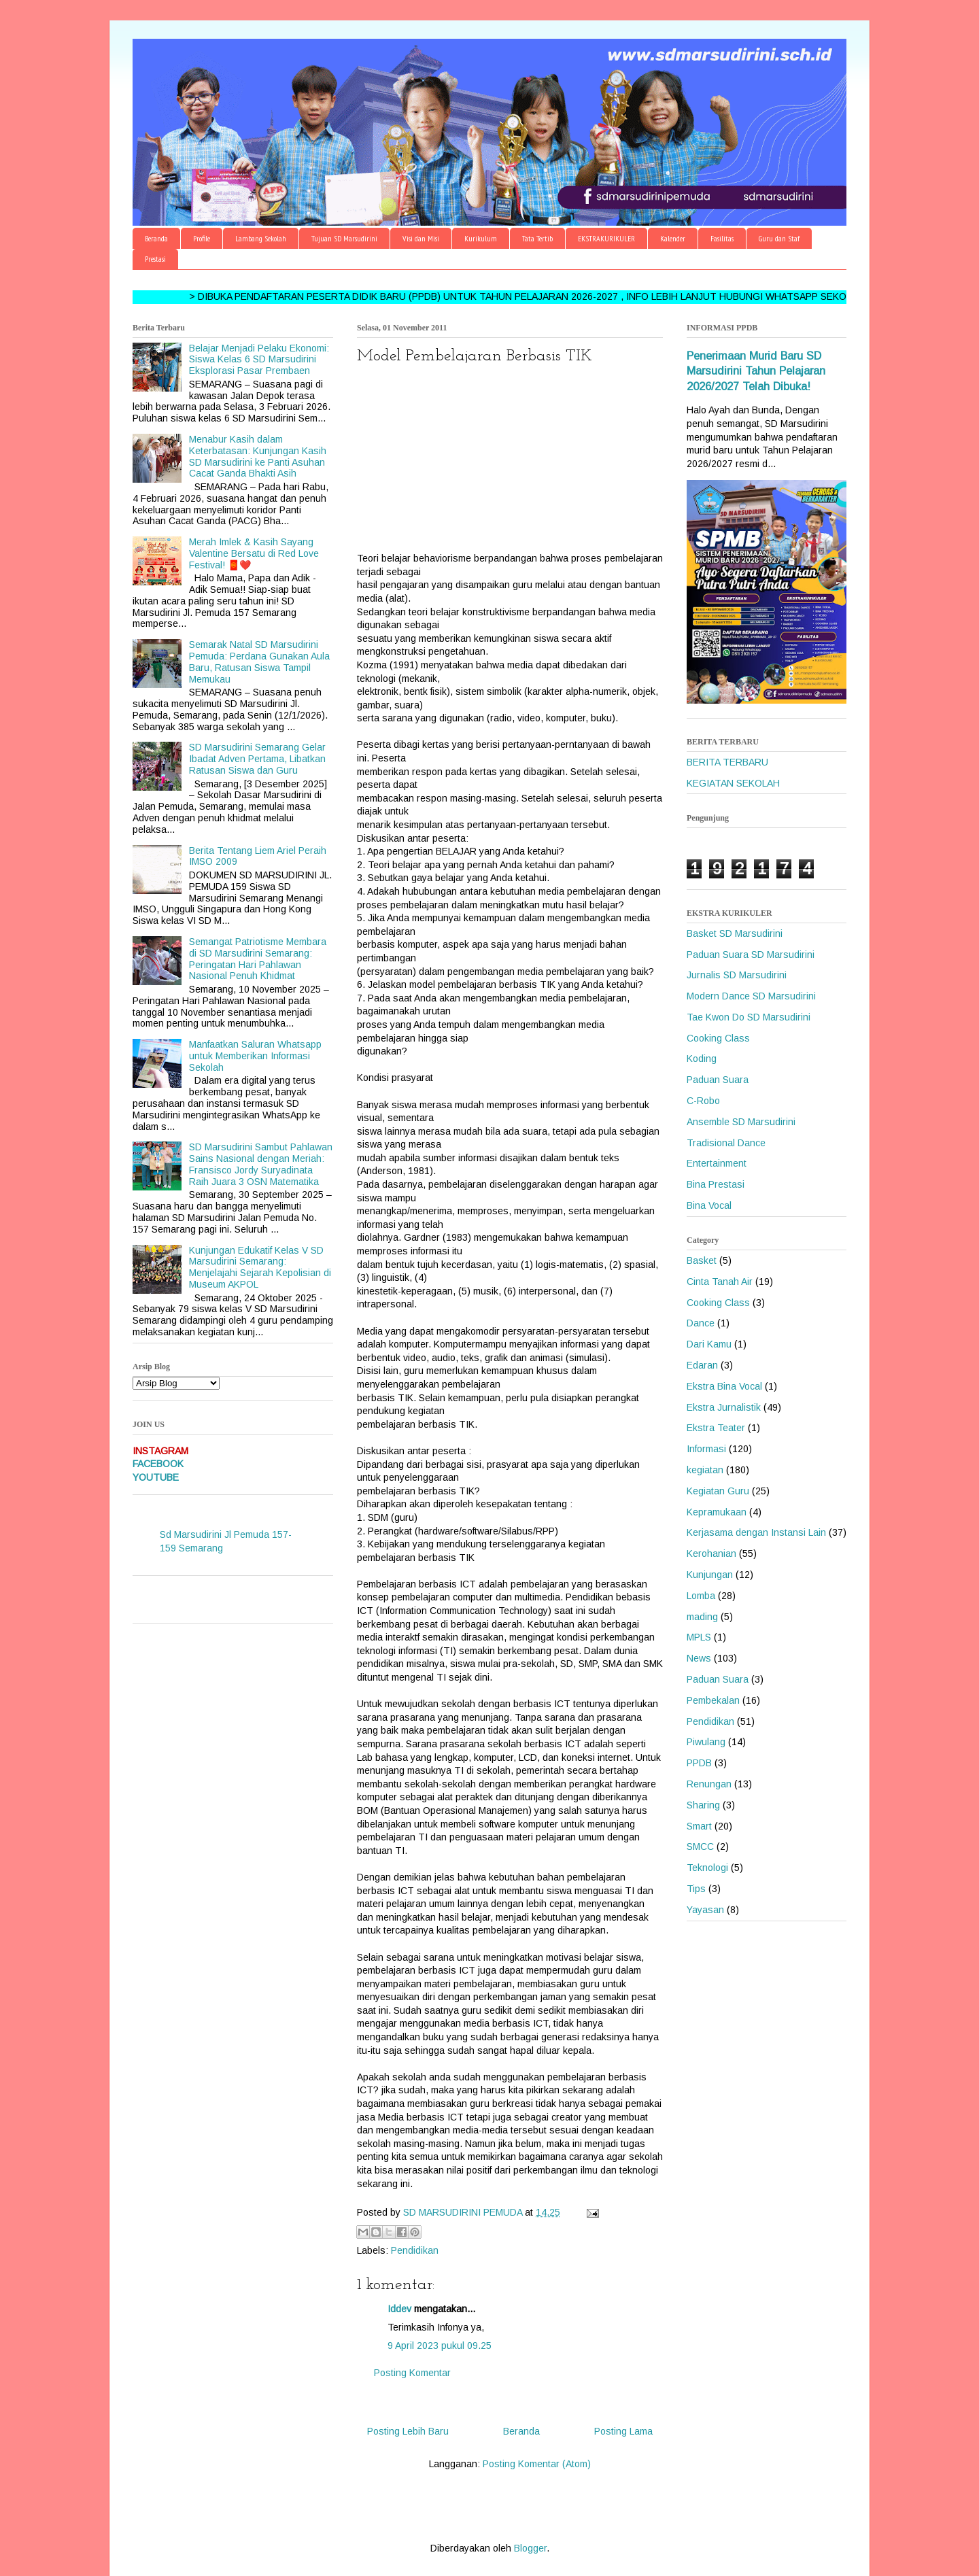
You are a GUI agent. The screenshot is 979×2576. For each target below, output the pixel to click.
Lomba (701, 1595)
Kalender (672, 238)
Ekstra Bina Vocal (724, 1386)
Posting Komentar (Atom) (537, 2463)
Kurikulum (480, 238)
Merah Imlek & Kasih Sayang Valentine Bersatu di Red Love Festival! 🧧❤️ (254, 553)
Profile (201, 238)
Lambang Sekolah (260, 238)
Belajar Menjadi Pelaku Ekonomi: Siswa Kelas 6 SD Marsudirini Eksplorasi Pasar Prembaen (259, 360)
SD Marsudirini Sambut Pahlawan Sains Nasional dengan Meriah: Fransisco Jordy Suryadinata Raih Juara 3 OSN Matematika (260, 1163)
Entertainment (716, 1163)
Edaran (702, 1365)
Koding (702, 1058)
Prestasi (155, 259)
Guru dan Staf (779, 238)
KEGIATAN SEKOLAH (733, 783)
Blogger (530, 2548)
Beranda (156, 238)
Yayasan (705, 1909)
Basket (702, 1260)
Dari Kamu (709, 1344)
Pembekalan (713, 1700)
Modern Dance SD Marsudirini (751, 996)
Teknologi (707, 1867)
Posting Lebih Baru (408, 2431)
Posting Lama (623, 2431)
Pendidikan (415, 2250)
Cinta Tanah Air (720, 1281)
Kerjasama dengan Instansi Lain (756, 1532)
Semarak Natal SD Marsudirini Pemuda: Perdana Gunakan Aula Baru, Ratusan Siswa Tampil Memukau (259, 661)
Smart (699, 1826)
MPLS (699, 1637)
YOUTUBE (156, 1477)
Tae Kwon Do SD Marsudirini (748, 1017)
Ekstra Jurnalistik (724, 1407)
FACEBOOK (158, 1463)
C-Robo (703, 1100)
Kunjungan (710, 1574)
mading (702, 1616)
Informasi (706, 1448)
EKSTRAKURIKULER (606, 238)
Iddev (399, 2308)
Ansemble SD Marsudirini (741, 1121)
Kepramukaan (716, 1512)
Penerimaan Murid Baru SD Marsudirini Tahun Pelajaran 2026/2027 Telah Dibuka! (756, 371)
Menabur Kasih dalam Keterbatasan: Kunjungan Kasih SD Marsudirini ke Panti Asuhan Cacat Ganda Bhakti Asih (257, 456)
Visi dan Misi (420, 238)
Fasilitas (722, 238)
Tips (696, 1888)
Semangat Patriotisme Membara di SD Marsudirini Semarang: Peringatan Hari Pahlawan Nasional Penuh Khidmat (257, 958)
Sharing (703, 1805)
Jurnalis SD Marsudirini (737, 974)
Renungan (709, 1784)
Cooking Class (718, 1038)
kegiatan (705, 1469)
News (699, 1658)
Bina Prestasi (715, 1184)
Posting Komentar (412, 2372)
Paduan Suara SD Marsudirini (750, 954)
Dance (701, 1323)
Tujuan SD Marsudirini (344, 238)
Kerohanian (711, 1553)
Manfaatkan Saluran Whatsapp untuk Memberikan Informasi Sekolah (255, 1056)
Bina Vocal (709, 1205)
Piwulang (706, 1741)
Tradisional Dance (726, 1142)
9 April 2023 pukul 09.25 (440, 2345)
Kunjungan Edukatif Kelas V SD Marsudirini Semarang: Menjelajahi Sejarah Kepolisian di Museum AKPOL (260, 1267)
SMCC (700, 1846)
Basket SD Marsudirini (735, 933)
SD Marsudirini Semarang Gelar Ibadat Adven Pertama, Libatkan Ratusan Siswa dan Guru (257, 759)
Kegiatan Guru (718, 1491)
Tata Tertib (537, 238)
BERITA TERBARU (727, 762)
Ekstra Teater (716, 1427)
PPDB (699, 1762)
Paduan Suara (718, 1079)
